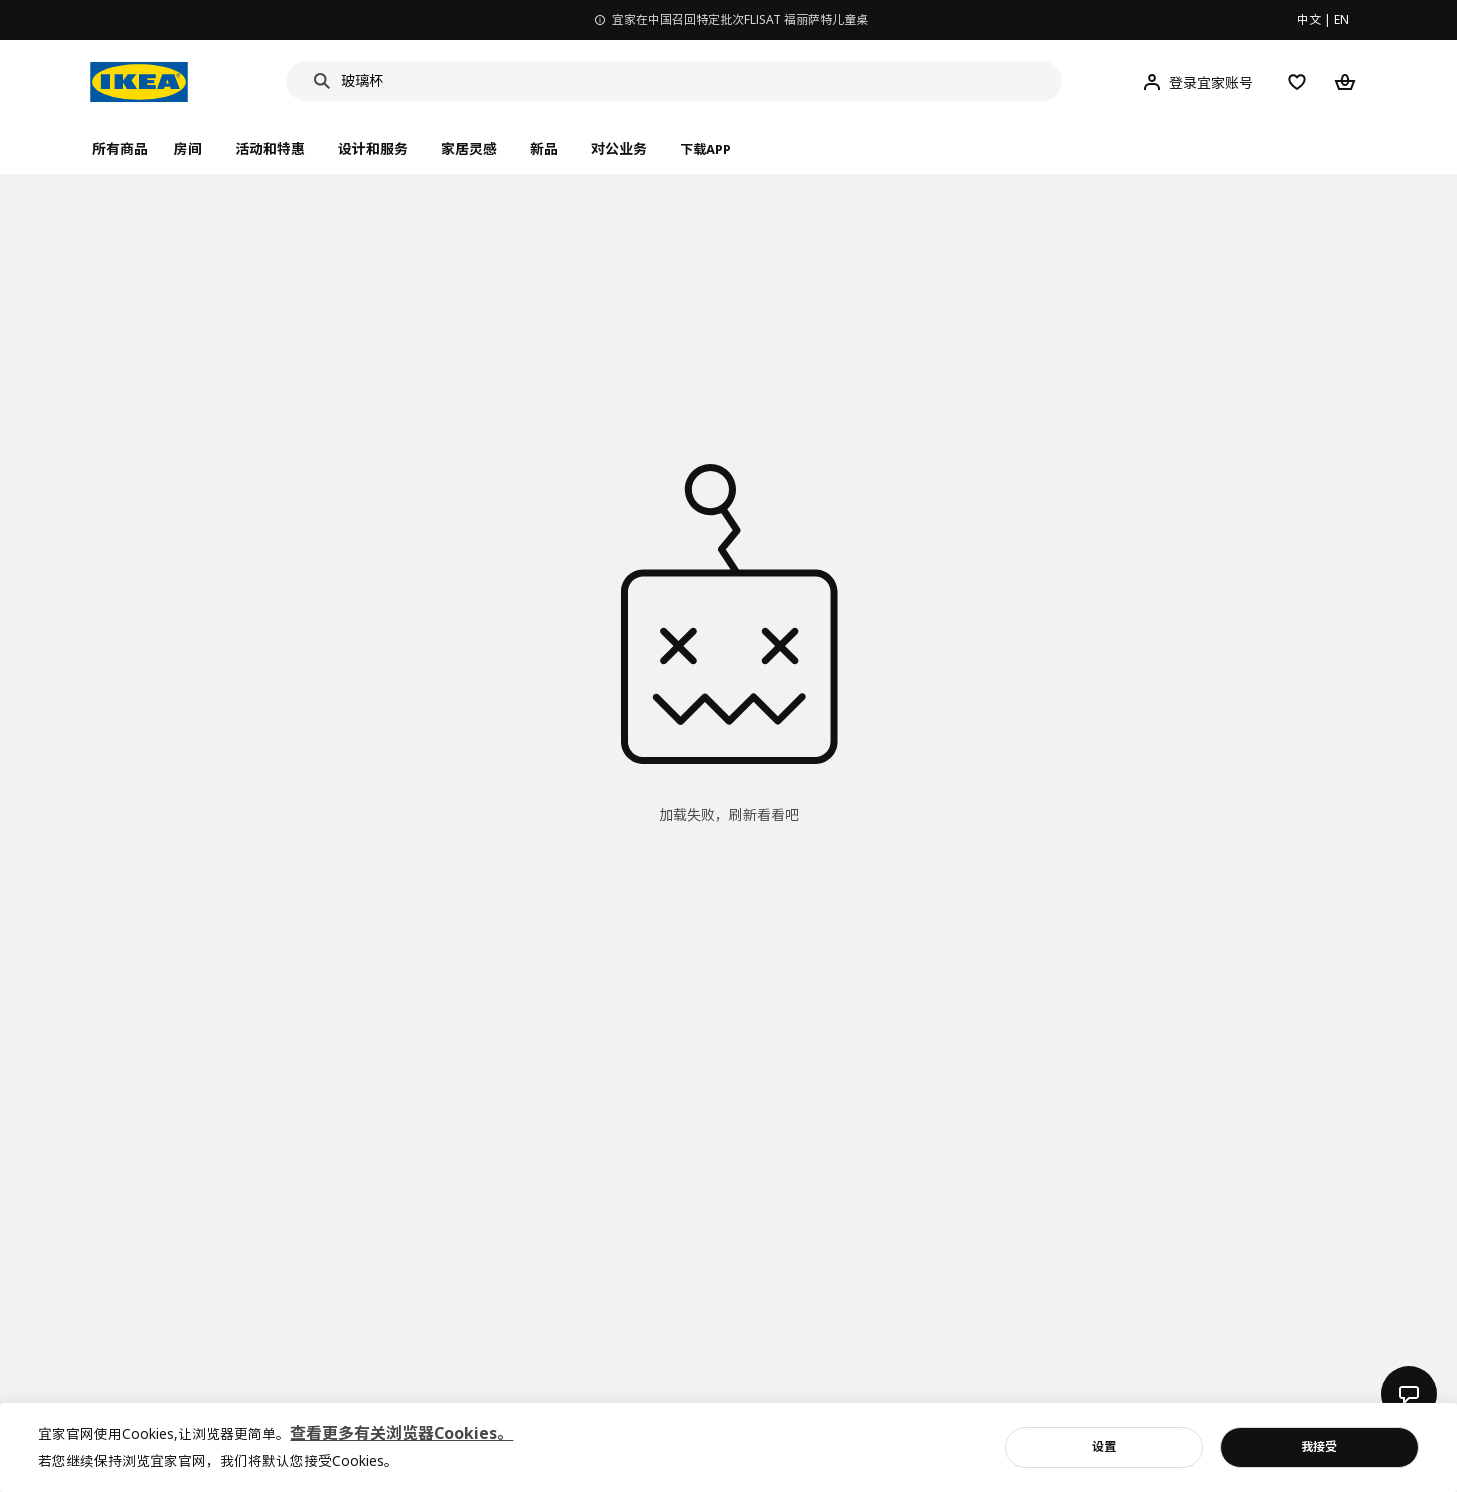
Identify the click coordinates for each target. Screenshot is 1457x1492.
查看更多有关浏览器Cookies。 (401, 1433)
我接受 (1319, 1446)
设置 (1104, 1446)
